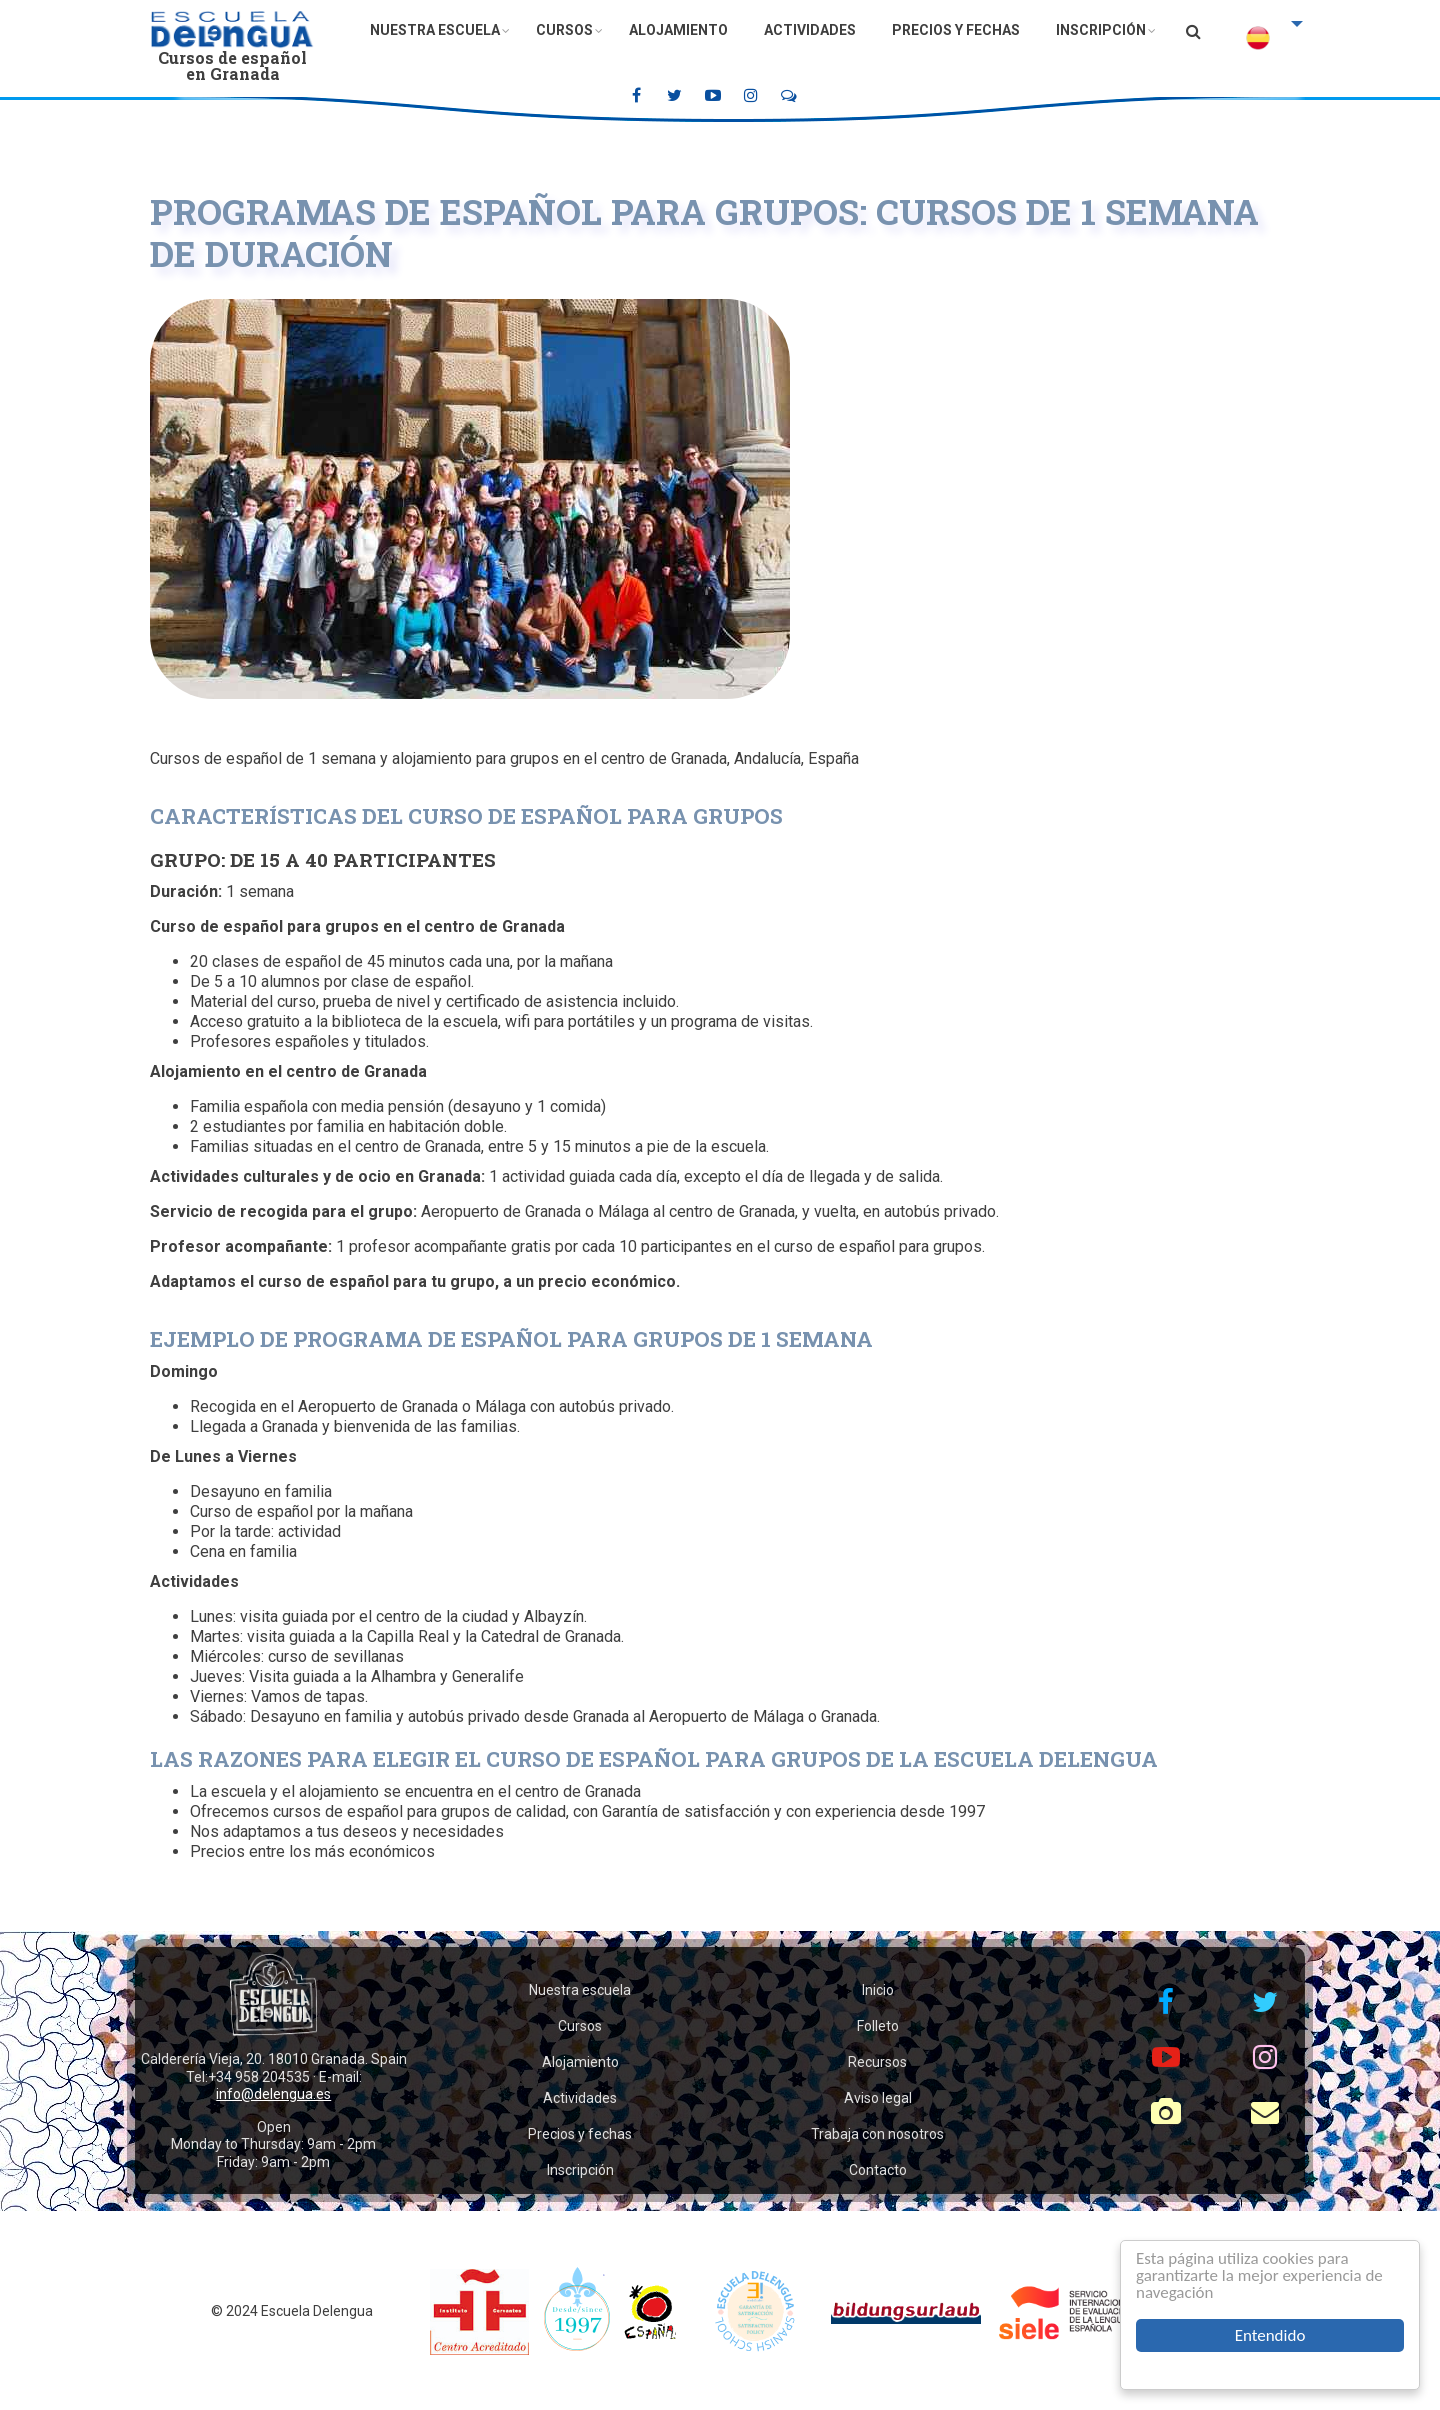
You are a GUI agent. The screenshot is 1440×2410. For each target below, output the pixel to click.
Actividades (810, 30)
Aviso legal (878, 2098)
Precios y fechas (956, 30)
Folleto (878, 2026)
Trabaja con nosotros (877, 2134)
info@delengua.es (273, 2094)
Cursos (564, 30)
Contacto (878, 2170)
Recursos (877, 2062)
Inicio (878, 1990)
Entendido (1270, 2335)
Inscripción (1101, 30)
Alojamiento (678, 30)
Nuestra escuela (435, 30)
